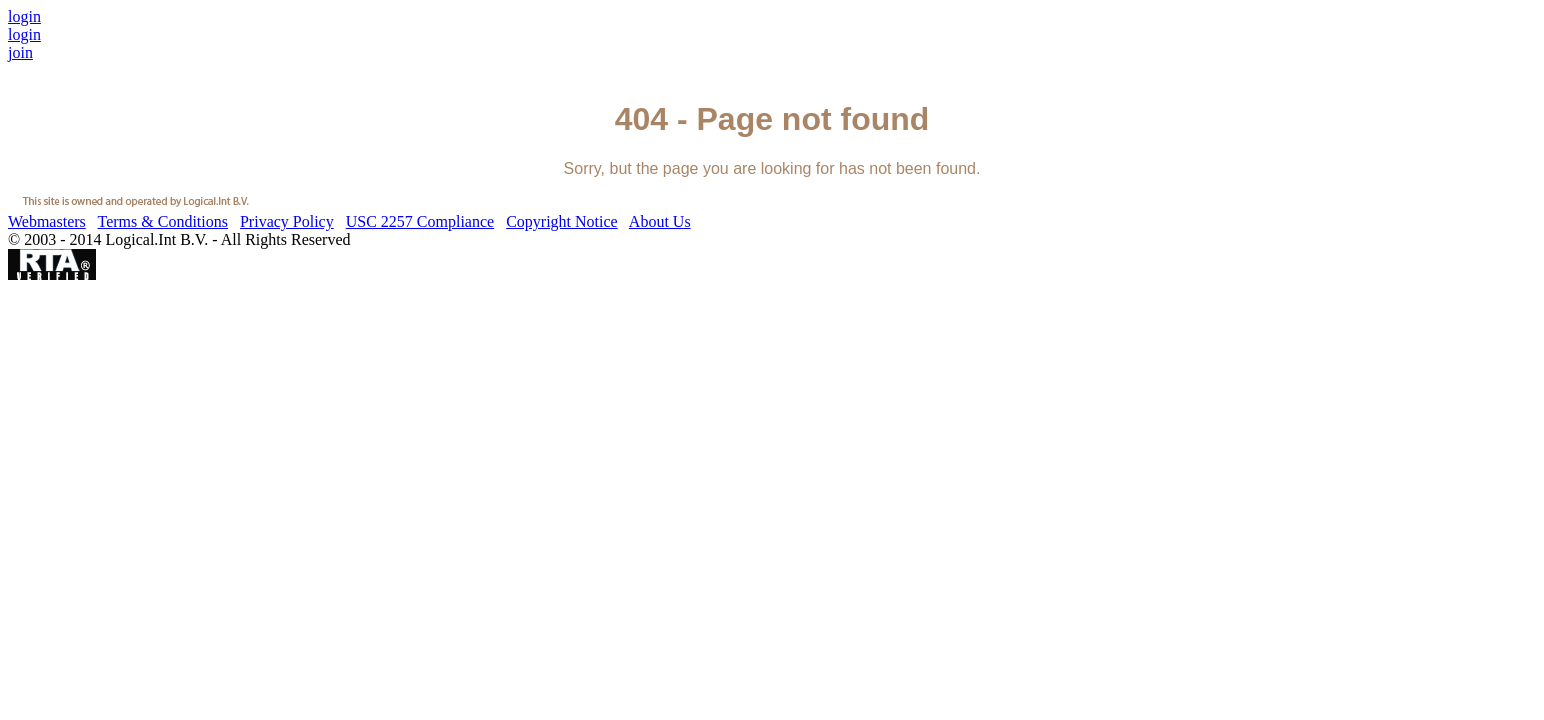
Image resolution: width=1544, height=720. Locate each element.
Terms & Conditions (163, 221)
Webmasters (47, 221)
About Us (660, 221)
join (20, 52)
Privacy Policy (287, 221)
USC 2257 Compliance (420, 221)
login (24, 16)
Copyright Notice (562, 221)
